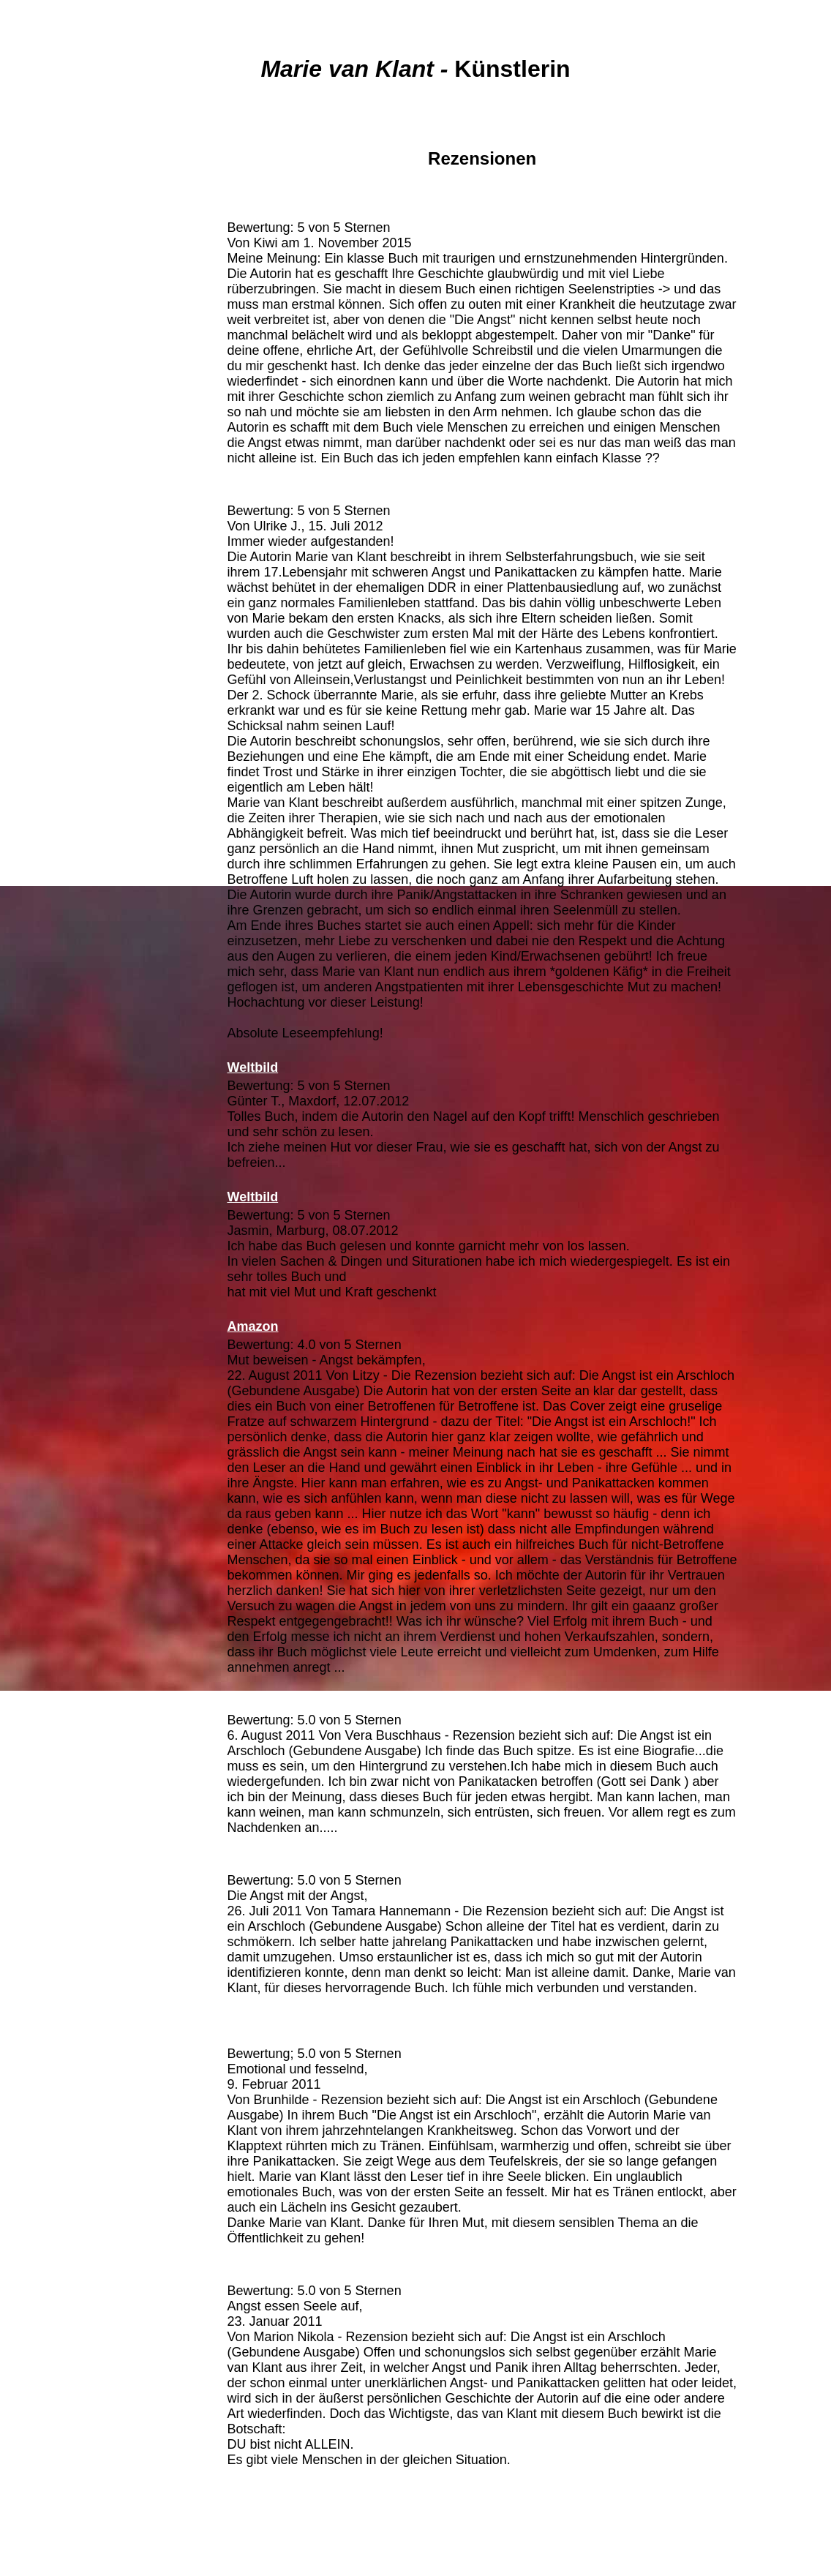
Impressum (72, 527)
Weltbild (252, 1197)
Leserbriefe (72, 310)
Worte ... (72, 418)
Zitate (72, 391)
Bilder (72, 337)
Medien (72, 256)
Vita (72, 202)
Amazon (251, 209)
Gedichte (72, 364)
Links (72, 472)
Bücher (72, 229)
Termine (72, 445)
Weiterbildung (72, 500)
